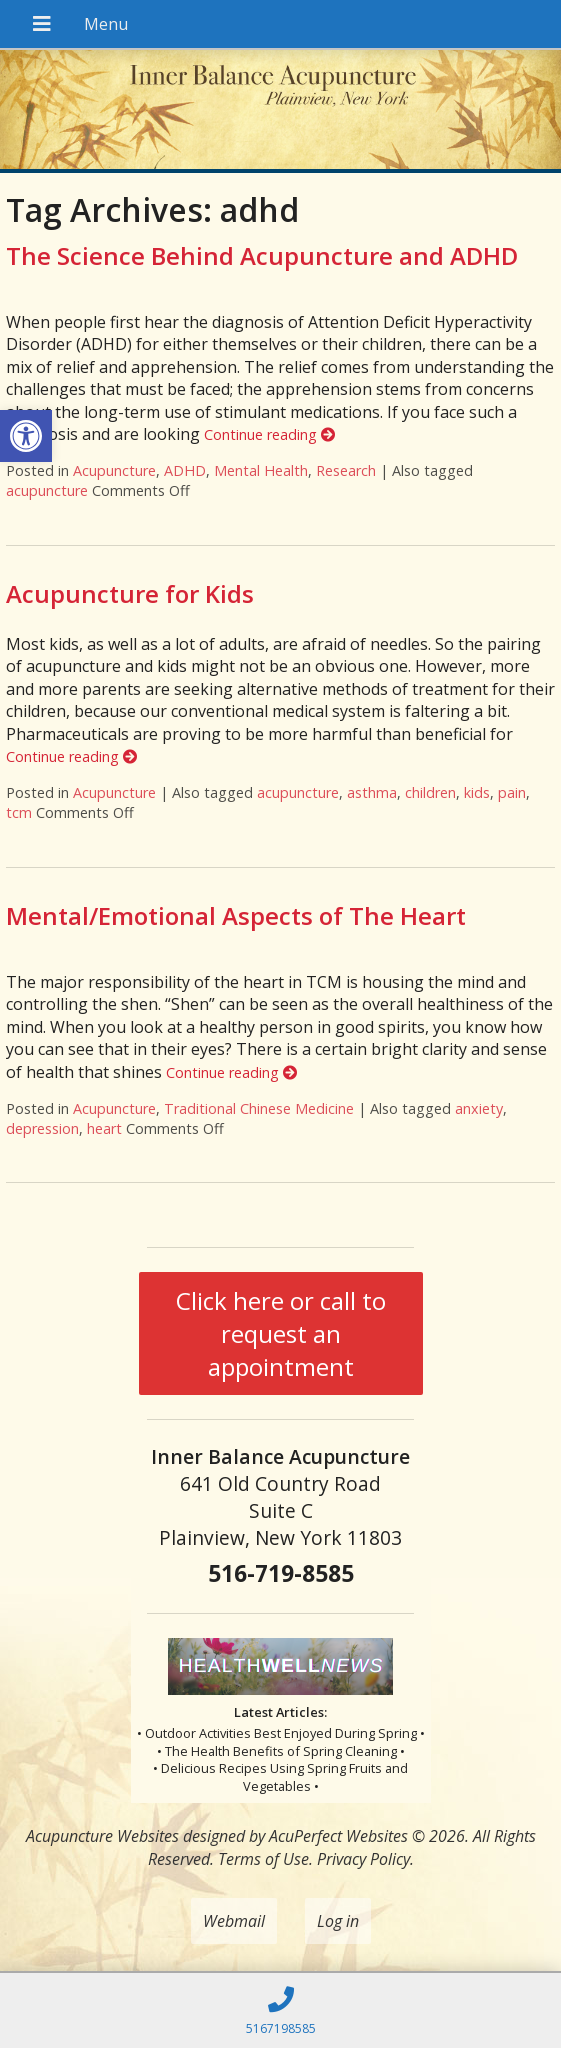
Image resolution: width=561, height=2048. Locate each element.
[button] (26, 436)
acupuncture (47, 490)
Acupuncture (114, 470)
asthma (372, 792)
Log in (338, 1921)
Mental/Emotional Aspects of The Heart (236, 915)
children (430, 792)
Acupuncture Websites (102, 1836)
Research (346, 470)
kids (477, 792)
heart (104, 1128)
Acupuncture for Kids (130, 593)
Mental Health (261, 470)
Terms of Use (263, 1859)
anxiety (479, 1108)
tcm (19, 812)
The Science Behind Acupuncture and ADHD (262, 255)
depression (42, 1128)
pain (512, 792)
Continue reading (269, 434)
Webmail (234, 1921)
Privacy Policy (363, 1859)
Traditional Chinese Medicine (259, 1108)
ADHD (185, 470)
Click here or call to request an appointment (281, 1333)
